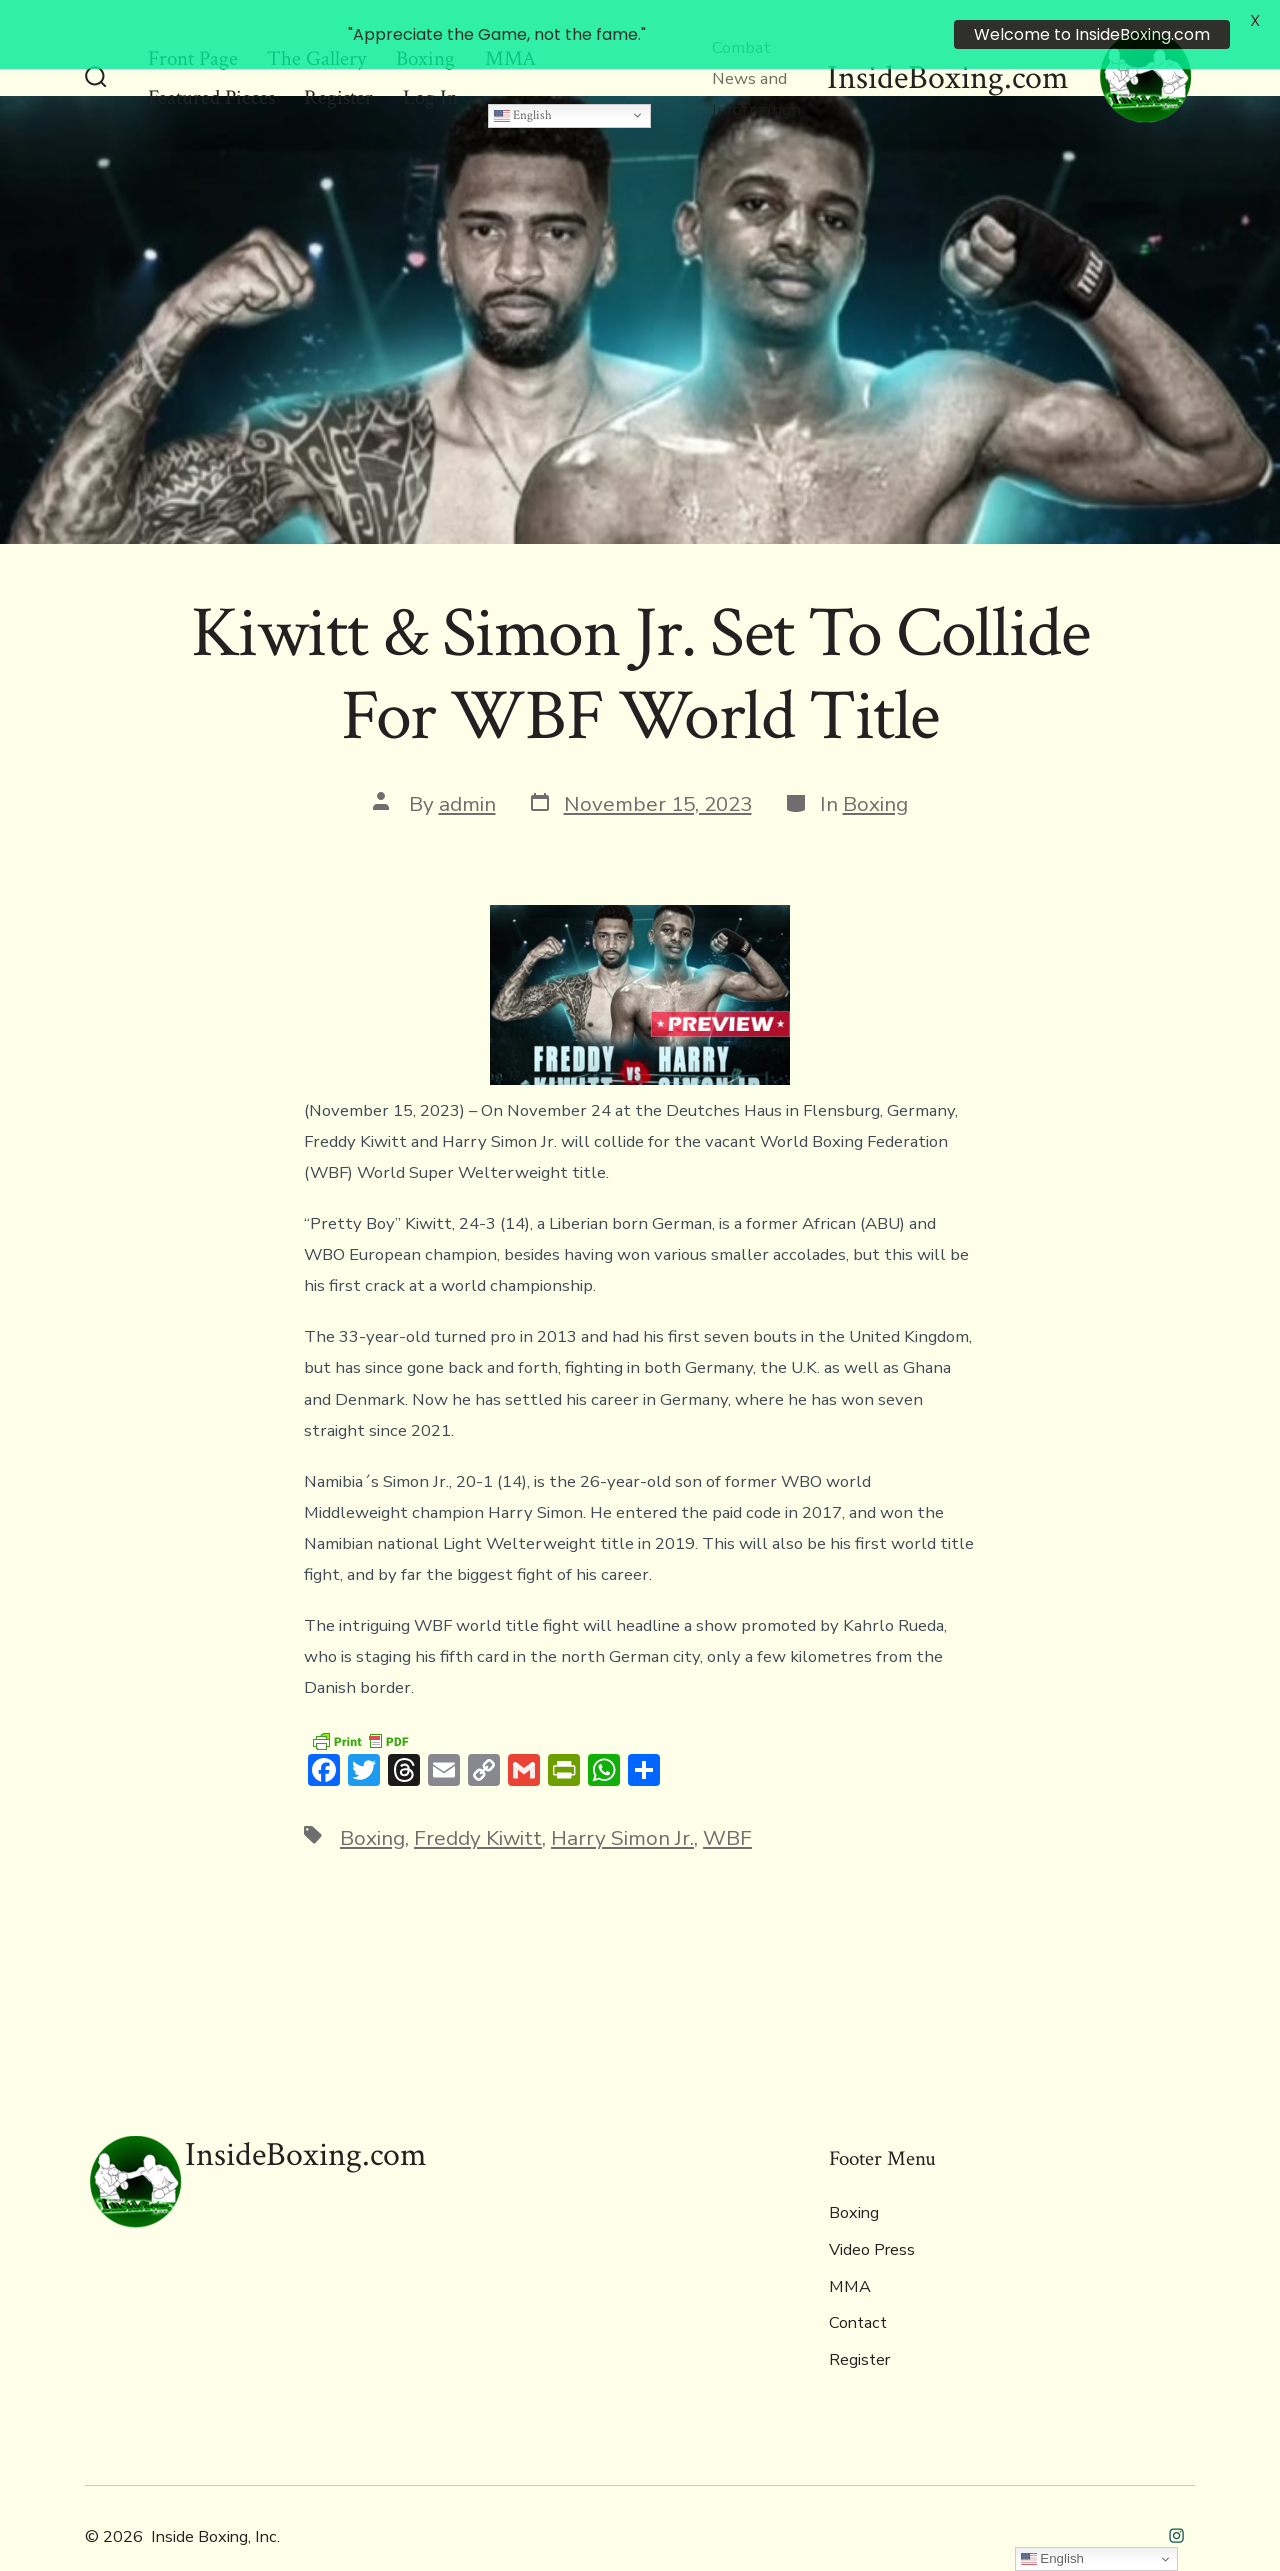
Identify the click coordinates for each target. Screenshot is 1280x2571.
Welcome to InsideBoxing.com (1092, 34)
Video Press (872, 2216)
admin (467, 769)
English (523, 80)
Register (859, 2326)
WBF (727, 1804)
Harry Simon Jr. (622, 1804)
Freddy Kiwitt (478, 1804)
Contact (858, 2289)
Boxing (875, 769)
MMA (850, 2252)
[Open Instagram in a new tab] (1176, 2501)
